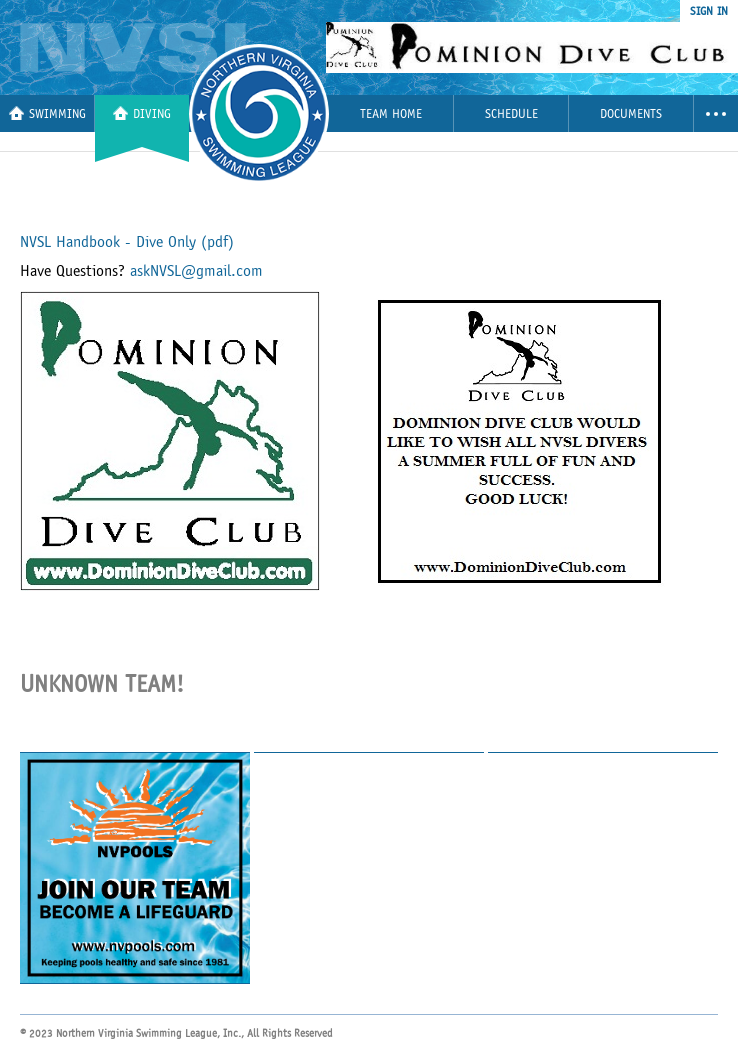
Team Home (391, 114)
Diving (142, 113)
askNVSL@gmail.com (196, 271)
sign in (709, 11)
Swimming (47, 113)
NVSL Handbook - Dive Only (127, 242)
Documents (631, 114)
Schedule (511, 114)
